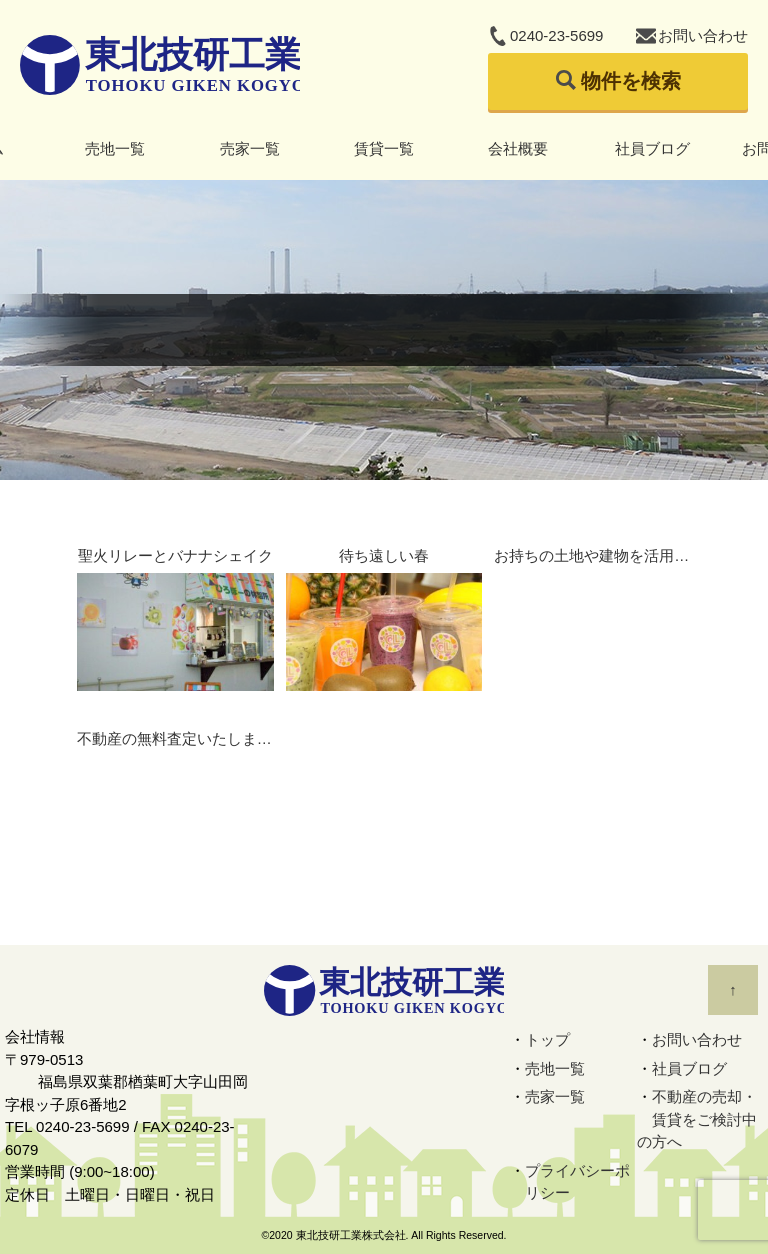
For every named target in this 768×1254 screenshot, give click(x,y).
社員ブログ (652, 148)
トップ (547, 1039)
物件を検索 (631, 81)
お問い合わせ (703, 35)
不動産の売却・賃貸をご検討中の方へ (697, 1119)
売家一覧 (250, 148)
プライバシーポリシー (577, 1182)
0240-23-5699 (556, 35)
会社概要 (518, 148)
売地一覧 (115, 148)
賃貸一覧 (384, 148)
